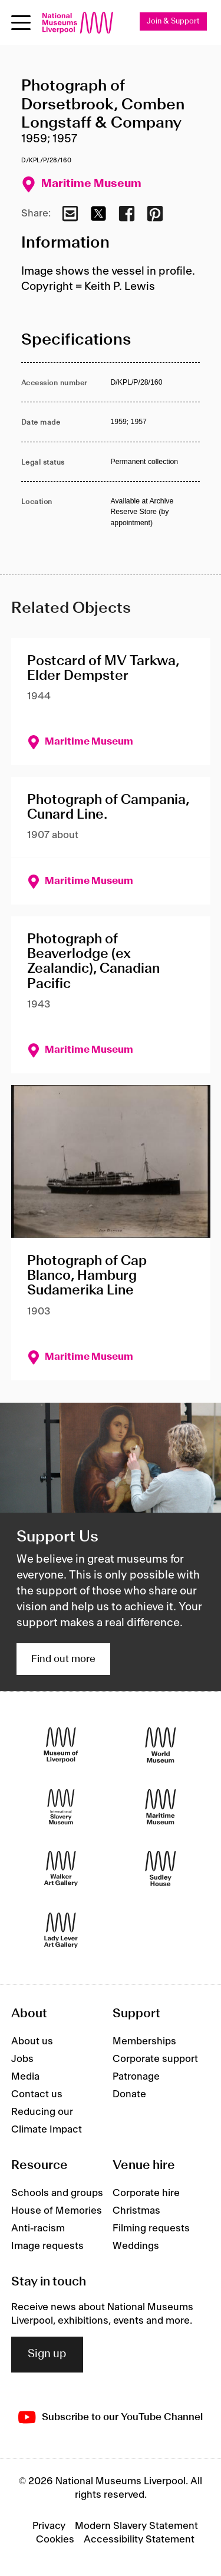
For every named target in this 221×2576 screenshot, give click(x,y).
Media (25, 2076)
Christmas (136, 2210)
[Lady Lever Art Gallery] (61, 1930)
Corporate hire (146, 2193)
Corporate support (155, 2059)
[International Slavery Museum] (61, 1807)
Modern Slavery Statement (136, 2526)
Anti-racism (38, 2228)
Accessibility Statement (139, 2539)
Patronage (136, 2076)
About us (32, 2041)
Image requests (47, 2246)
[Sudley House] (160, 1869)
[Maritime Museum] (160, 1807)
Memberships (144, 2041)
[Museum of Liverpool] (61, 1745)
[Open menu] (21, 22)
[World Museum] (160, 1745)
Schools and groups (57, 2193)
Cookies (55, 2539)
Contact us (36, 2094)
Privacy (48, 2526)
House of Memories (56, 2210)
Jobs (22, 2059)
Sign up (47, 2354)
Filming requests (151, 2228)
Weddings (136, 2246)
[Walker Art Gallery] (61, 1869)
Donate (129, 2094)
